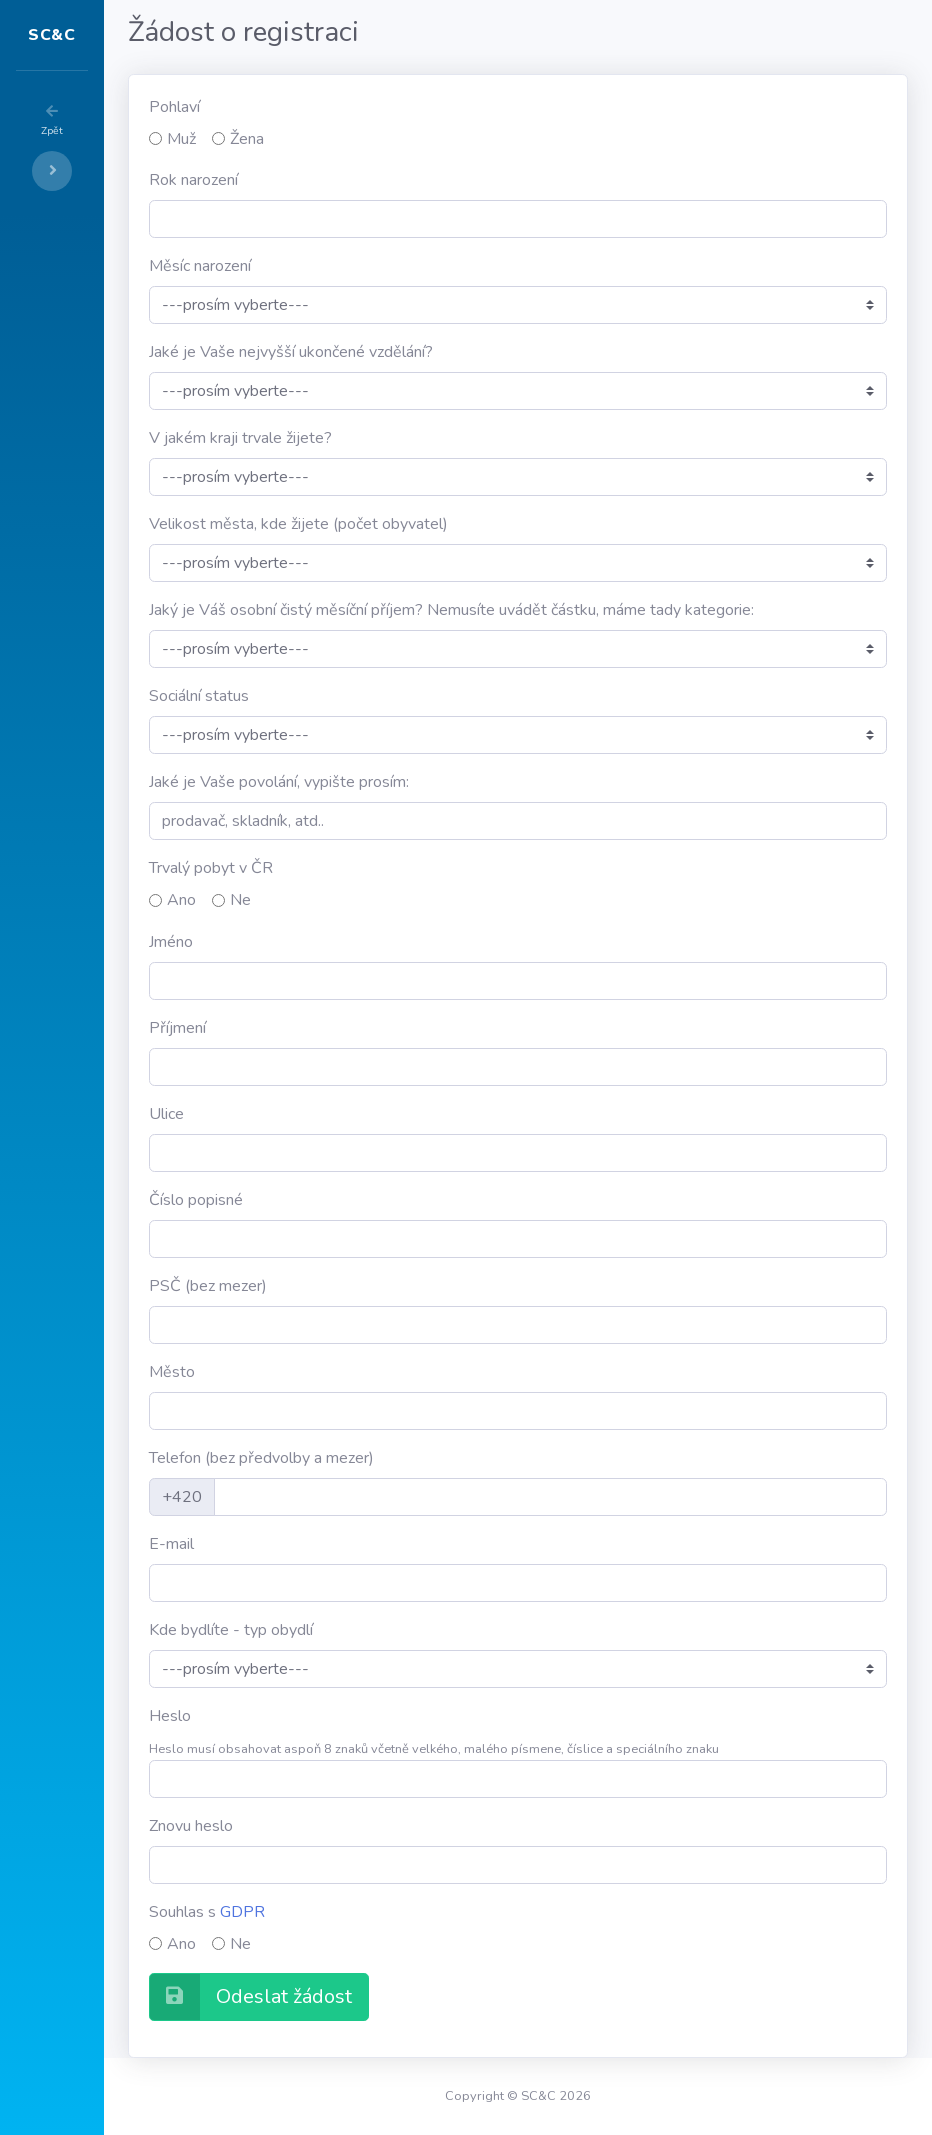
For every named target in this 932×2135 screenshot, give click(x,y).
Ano (301, 900)
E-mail (291, 1544)
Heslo (290, 1716)
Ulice (286, 1114)
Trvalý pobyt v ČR (331, 868)
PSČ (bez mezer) (328, 1286)
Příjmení (297, 1028)
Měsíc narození (320, 266)
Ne (360, 900)
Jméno (291, 942)
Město (292, 1372)
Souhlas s (327, 1912)
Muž (301, 139)
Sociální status (319, 696)
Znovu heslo (311, 1826)
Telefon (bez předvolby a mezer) (381, 1458)
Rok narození (313, 180)
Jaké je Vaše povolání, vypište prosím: (399, 782)
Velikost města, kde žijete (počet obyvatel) (418, 524)
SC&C (112, 35)
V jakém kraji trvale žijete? (360, 438)
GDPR (362, 1912)
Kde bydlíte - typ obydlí (351, 1630)
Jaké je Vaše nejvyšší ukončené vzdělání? (411, 352)
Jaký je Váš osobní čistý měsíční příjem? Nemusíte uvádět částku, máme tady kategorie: (571, 610)
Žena (367, 139)
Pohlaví (294, 107)
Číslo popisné (316, 1200)
